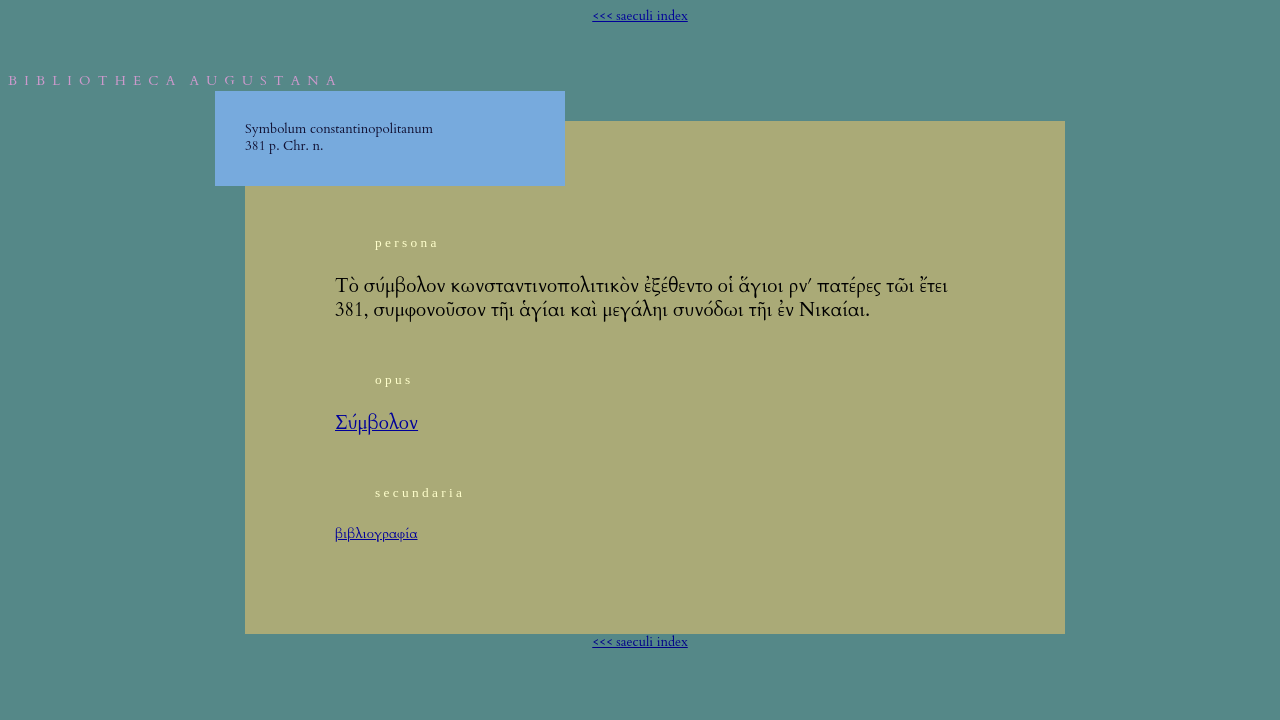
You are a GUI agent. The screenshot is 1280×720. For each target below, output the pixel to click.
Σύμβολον (376, 423)
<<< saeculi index (640, 16)
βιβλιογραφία (376, 534)
